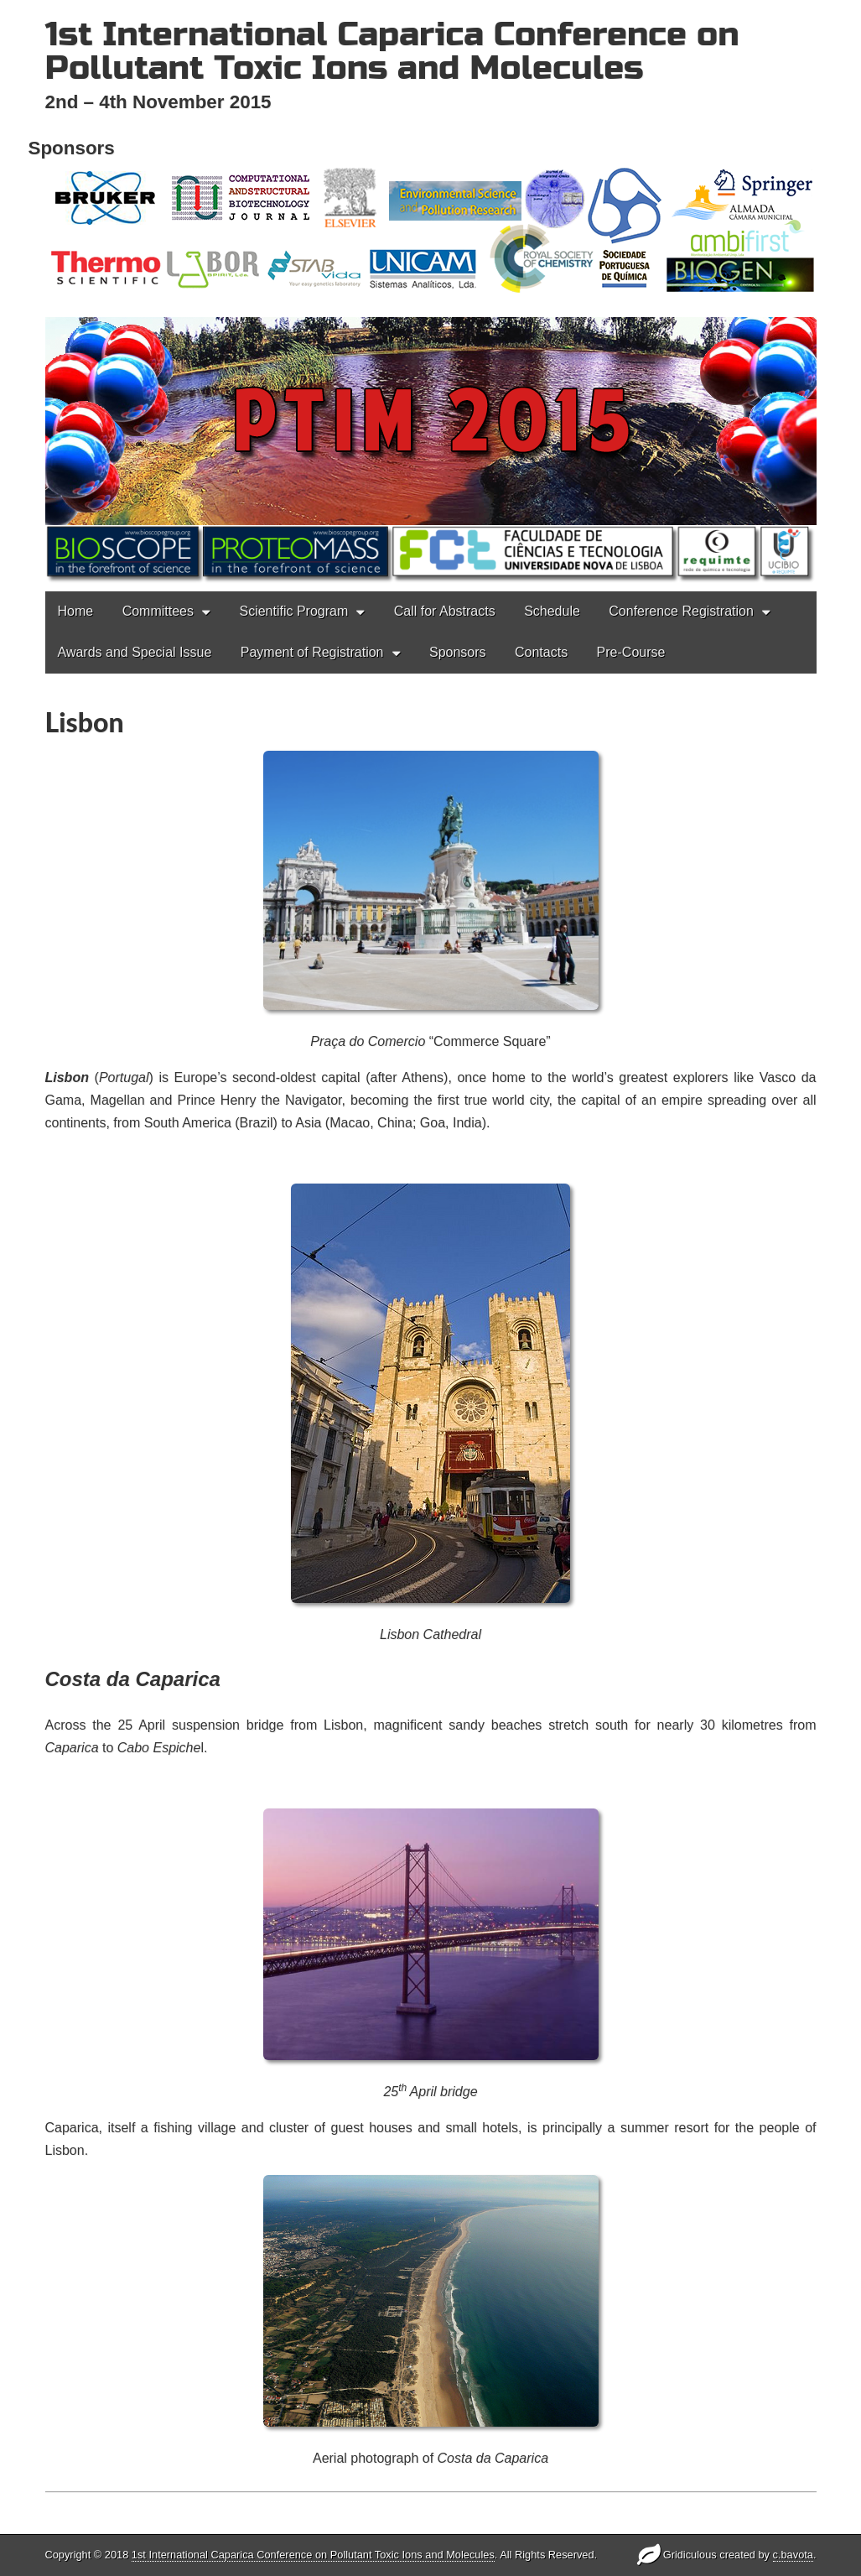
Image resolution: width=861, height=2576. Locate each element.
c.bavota (793, 2554)
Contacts (541, 586)
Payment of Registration (312, 586)
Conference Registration (681, 545)
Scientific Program (293, 545)
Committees (158, 545)
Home (76, 545)
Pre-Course (631, 586)
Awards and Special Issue (135, 586)
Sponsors (457, 586)
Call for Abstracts (444, 545)
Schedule (552, 545)
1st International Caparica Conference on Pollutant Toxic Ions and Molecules (392, 51)
